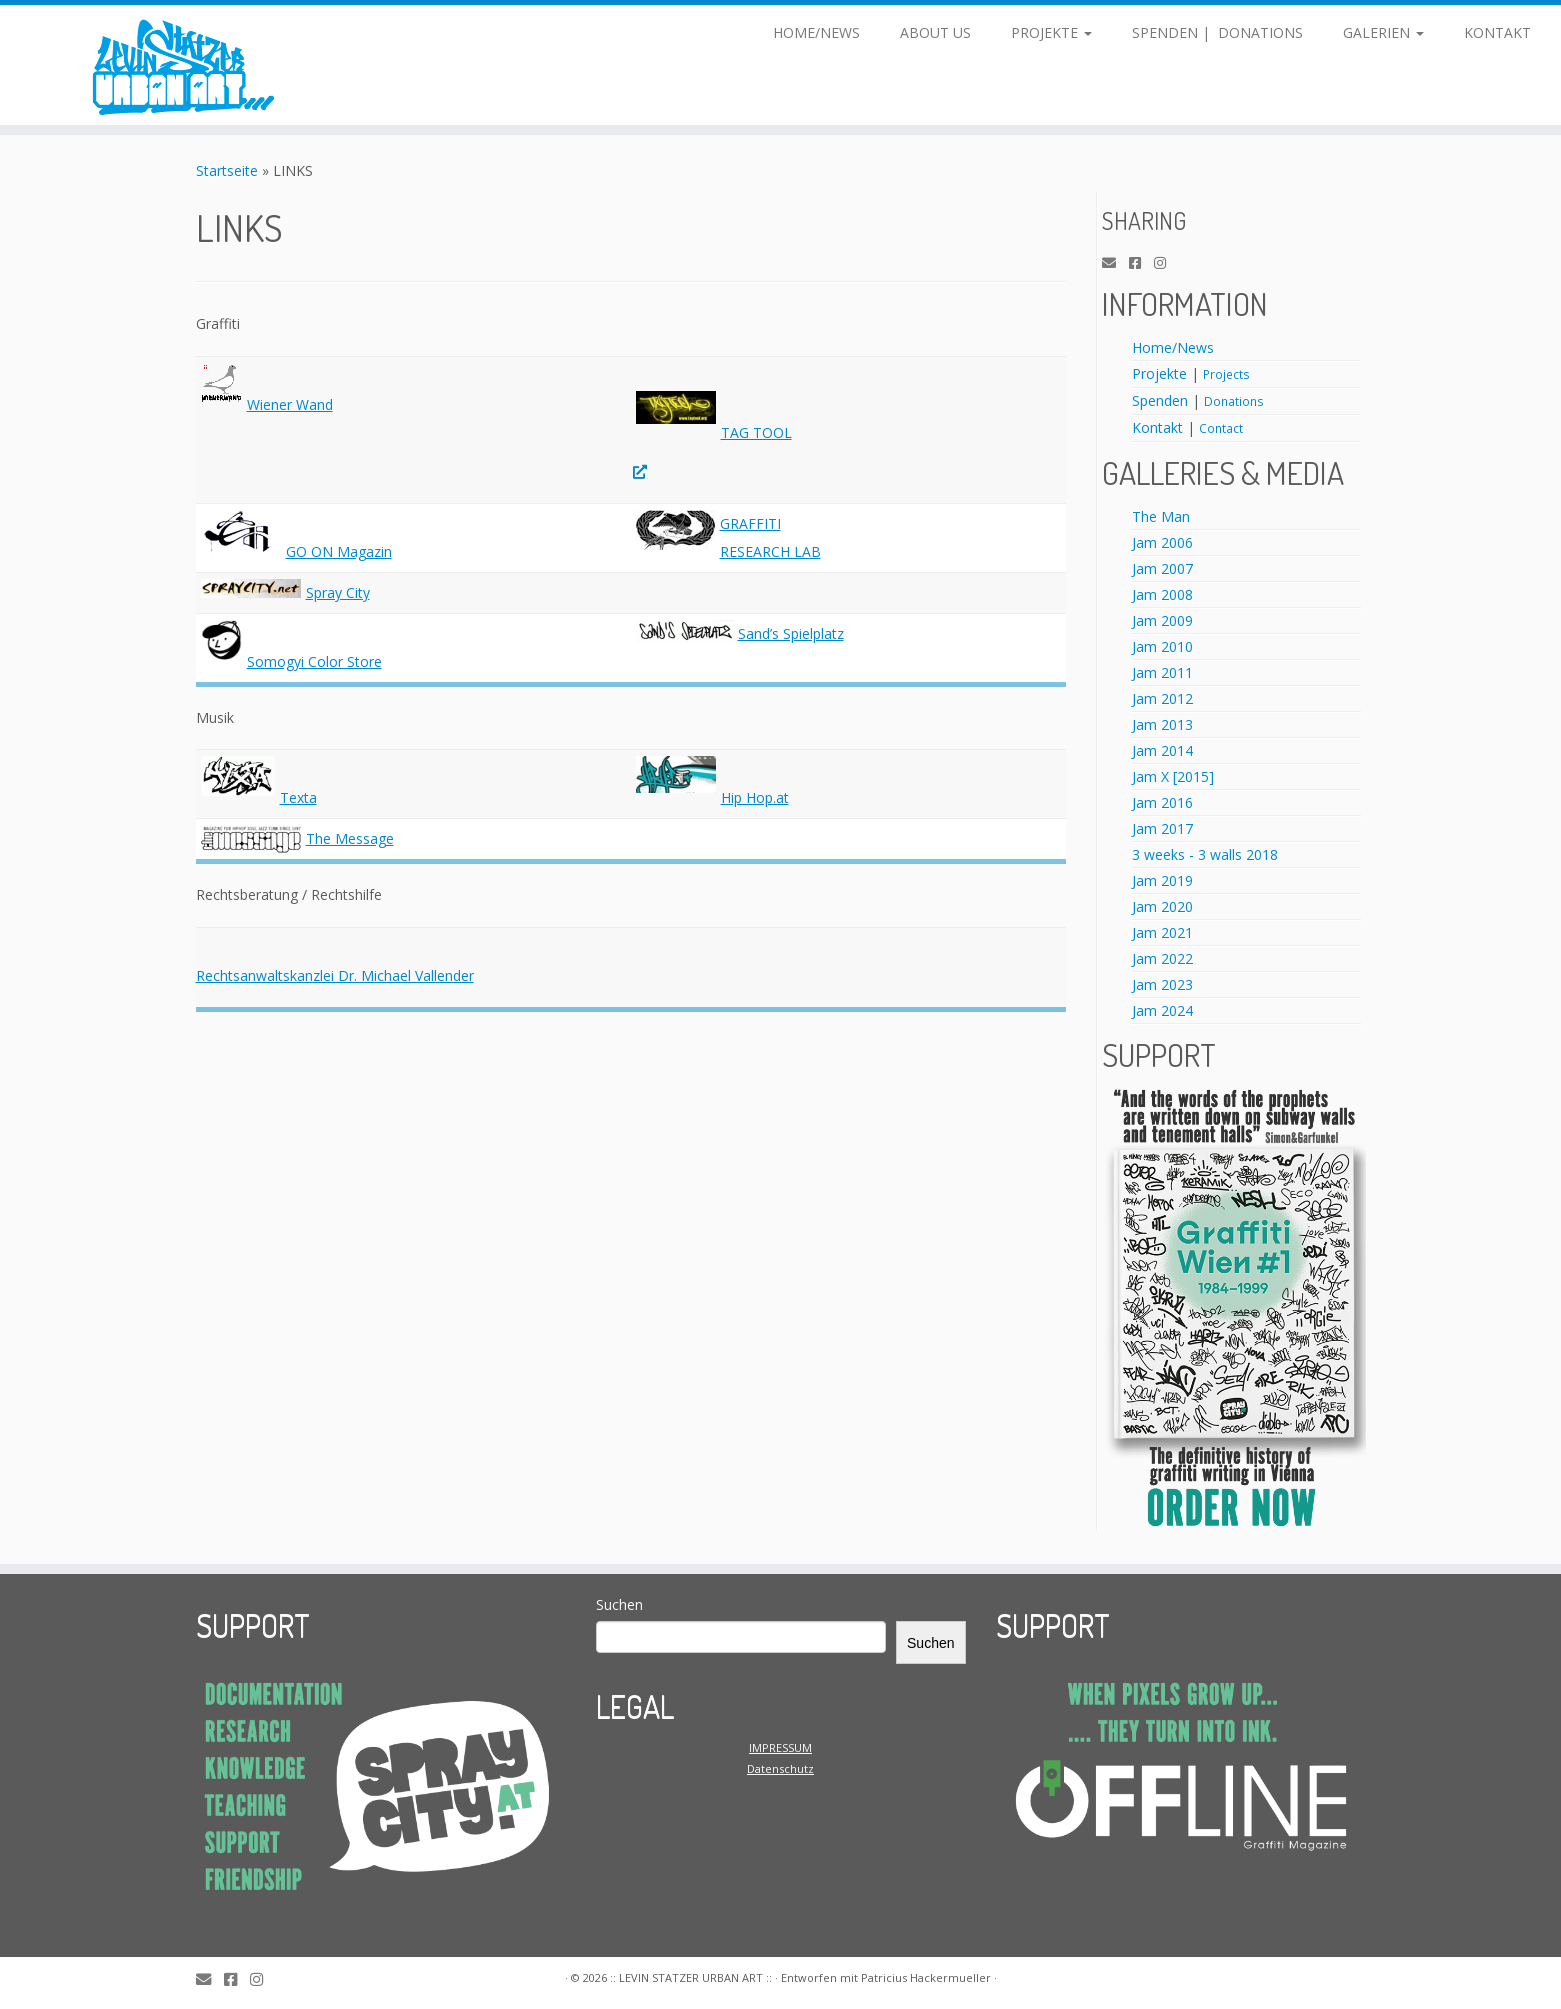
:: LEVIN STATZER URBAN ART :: (691, 1977)
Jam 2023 (1162, 984)
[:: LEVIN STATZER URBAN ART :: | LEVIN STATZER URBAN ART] (180, 65)
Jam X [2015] (1173, 776)
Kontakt (1157, 427)
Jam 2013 (1162, 724)
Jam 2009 (1162, 620)
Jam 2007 (1162, 568)
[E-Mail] (1115, 263)
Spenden (1160, 400)
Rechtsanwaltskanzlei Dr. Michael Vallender (335, 975)
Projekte (1159, 373)
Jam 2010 (1162, 646)
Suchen (619, 1604)
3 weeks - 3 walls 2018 (1205, 854)
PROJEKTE (1051, 32)
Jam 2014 (1162, 750)
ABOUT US (935, 32)
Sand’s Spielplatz (791, 633)
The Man (1161, 516)
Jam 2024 (1162, 1010)
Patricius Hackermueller (926, 1977)
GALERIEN (1383, 32)
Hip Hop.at (755, 797)
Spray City (338, 592)
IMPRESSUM (780, 1747)
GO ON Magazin (339, 551)
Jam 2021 (1162, 932)
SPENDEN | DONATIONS (1217, 32)
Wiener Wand (290, 404)
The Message (350, 838)
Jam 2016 (1162, 802)
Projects (1226, 374)
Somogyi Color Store (314, 661)
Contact (1221, 428)
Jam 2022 (1162, 958)
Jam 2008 (1162, 594)
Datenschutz (780, 1768)
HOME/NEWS (816, 32)
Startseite (227, 170)
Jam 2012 (1162, 698)
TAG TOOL (756, 432)
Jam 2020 (1162, 906)
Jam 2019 (1162, 880)
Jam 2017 (1162, 828)
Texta (298, 797)
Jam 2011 (1162, 672)
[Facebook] (1141, 263)
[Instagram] (1166, 263)
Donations (1234, 401)
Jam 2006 (1162, 542)
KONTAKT (1497, 32)
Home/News (1173, 347)
